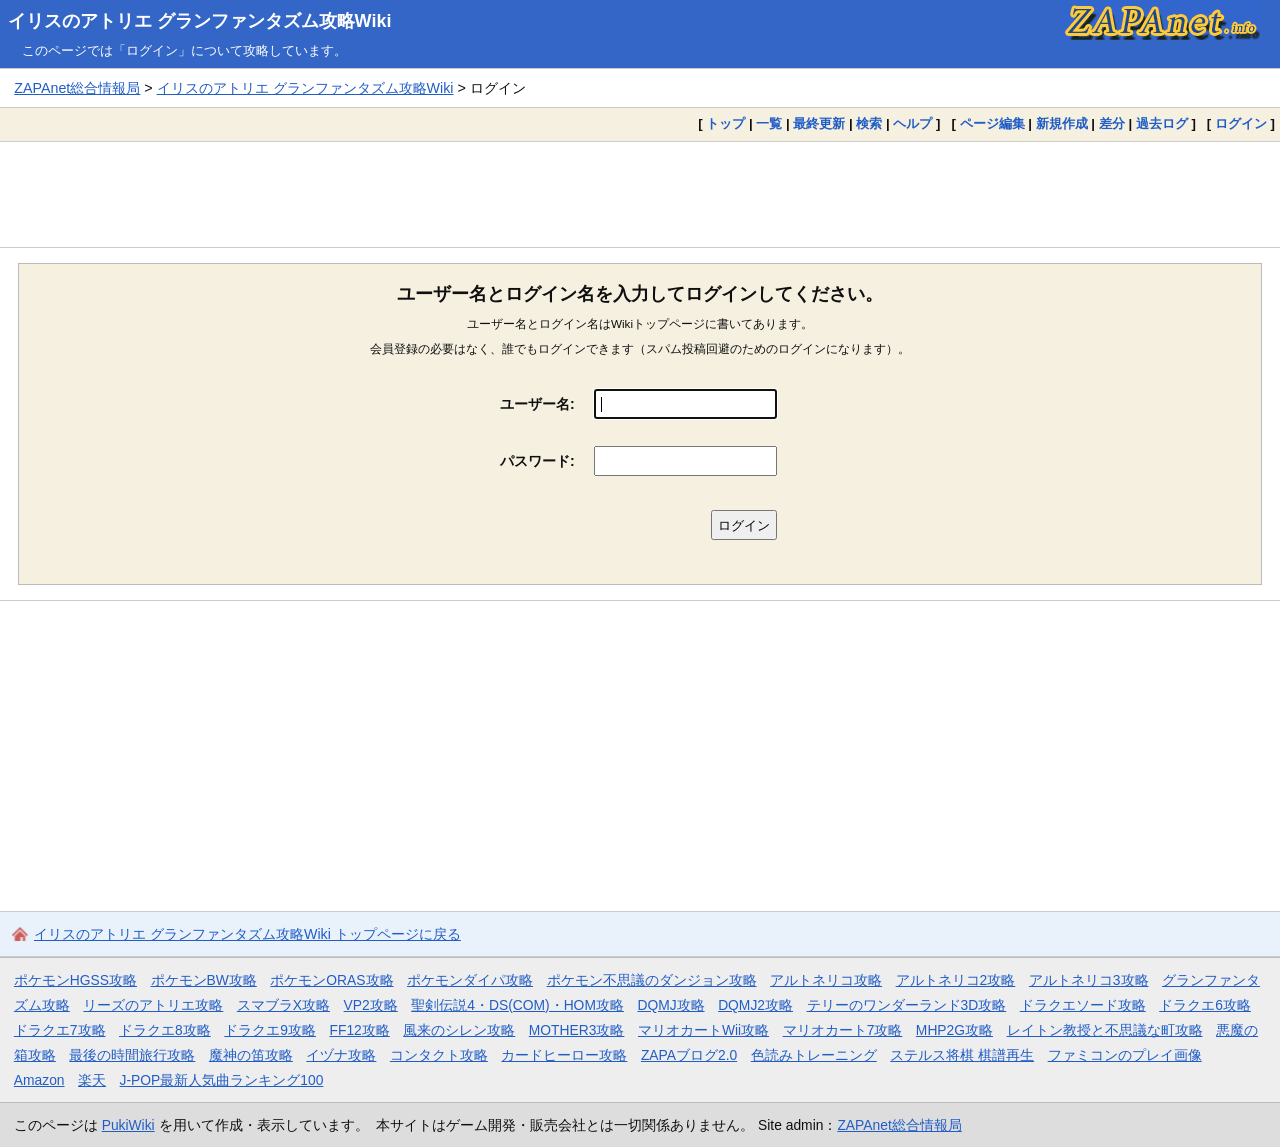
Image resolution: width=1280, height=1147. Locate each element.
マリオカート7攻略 (843, 1030)
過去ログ (1162, 123)
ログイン (1241, 123)
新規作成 (1062, 123)
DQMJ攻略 (670, 1005)
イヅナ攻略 (341, 1055)
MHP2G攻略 (954, 1030)
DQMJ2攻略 (755, 1005)
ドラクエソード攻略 (1083, 1005)
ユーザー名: (537, 404)
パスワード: (537, 461)
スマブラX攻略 (283, 1005)
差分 (1112, 123)
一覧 (769, 123)
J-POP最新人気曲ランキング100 (222, 1080)
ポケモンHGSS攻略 (75, 980)
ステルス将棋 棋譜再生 (962, 1055)
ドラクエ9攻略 (270, 1030)
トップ (725, 123)
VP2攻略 (371, 1005)
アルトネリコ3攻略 (1089, 980)
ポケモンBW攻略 (204, 980)
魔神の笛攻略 (251, 1055)
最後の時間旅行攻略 (132, 1055)
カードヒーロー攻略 (564, 1055)
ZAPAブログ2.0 (689, 1055)
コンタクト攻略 (439, 1055)
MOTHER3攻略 (577, 1030)
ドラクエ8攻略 (165, 1030)
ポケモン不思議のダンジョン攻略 (652, 980)
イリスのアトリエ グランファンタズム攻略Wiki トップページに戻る (247, 934)
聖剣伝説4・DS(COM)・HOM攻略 (517, 1005)
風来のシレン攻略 (459, 1030)
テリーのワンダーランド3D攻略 (907, 1005)
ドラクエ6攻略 (1205, 1005)
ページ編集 (992, 123)
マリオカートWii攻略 (703, 1030)
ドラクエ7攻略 (60, 1030)
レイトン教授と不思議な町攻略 (1105, 1030)
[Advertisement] (640, 194)
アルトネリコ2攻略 (956, 980)
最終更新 (819, 123)
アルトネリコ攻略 (826, 980)
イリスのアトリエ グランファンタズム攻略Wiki (200, 21)
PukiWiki (128, 1125)
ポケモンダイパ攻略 (470, 980)
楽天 (92, 1080)
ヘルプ (912, 123)
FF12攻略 (359, 1030)
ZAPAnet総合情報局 (77, 88)
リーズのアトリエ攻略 (153, 1005)
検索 (869, 123)
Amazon (39, 1080)
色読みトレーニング (814, 1055)
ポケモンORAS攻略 (331, 980)
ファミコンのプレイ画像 (1125, 1055)
